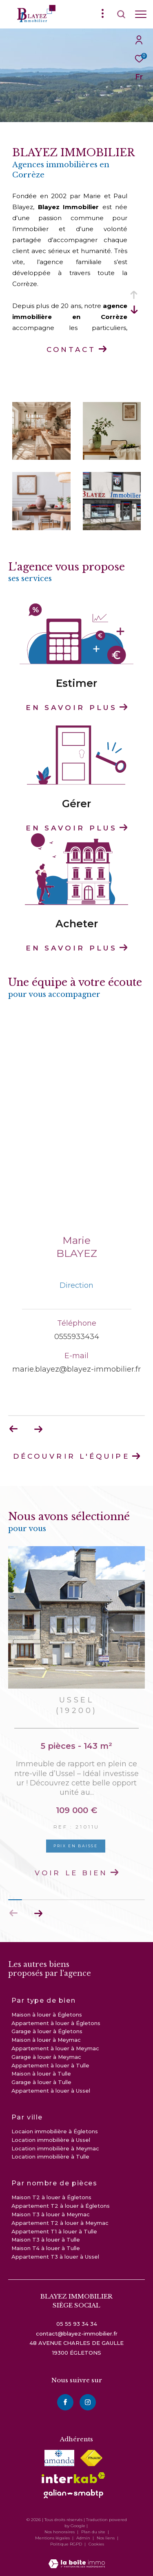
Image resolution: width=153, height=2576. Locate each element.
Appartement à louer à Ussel (50, 2090)
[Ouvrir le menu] (141, 14)
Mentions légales (53, 2538)
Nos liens (106, 2538)
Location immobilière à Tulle (50, 2156)
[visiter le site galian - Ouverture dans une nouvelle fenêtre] (73, 2493)
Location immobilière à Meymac (55, 2148)
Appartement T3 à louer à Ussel (55, 2256)
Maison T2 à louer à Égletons (51, 2197)
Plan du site (93, 2531)
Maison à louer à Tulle (41, 2073)
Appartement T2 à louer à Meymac (60, 2223)
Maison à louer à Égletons (46, 2014)
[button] (38, 1913)
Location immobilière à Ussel (50, 2140)
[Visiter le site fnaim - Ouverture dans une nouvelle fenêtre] (91, 2458)
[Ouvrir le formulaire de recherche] (121, 14)
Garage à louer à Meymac (46, 2057)
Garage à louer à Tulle (41, 2082)
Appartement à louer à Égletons (55, 2023)
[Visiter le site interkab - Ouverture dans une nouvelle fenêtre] (73, 2477)
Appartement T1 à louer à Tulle (54, 2231)
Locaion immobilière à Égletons (54, 2131)
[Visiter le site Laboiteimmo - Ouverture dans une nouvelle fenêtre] (76, 2558)
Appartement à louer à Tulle (50, 2065)
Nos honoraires (59, 2531)
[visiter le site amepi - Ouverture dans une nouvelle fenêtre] (59, 2458)
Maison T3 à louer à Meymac (50, 2214)
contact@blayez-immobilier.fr (77, 2333)
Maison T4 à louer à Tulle (45, 2248)
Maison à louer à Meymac (46, 2039)
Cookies (96, 2544)
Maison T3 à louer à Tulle (45, 2239)
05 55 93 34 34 (76, 2323)
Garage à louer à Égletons (46, 2031)
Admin (83, 2538)
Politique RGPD (66, 2544)
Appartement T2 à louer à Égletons (60, 2205)
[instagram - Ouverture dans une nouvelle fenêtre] (88, 2402)
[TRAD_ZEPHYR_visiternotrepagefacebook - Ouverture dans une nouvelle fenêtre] (65, 2402)
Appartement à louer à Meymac (55, 2048)
